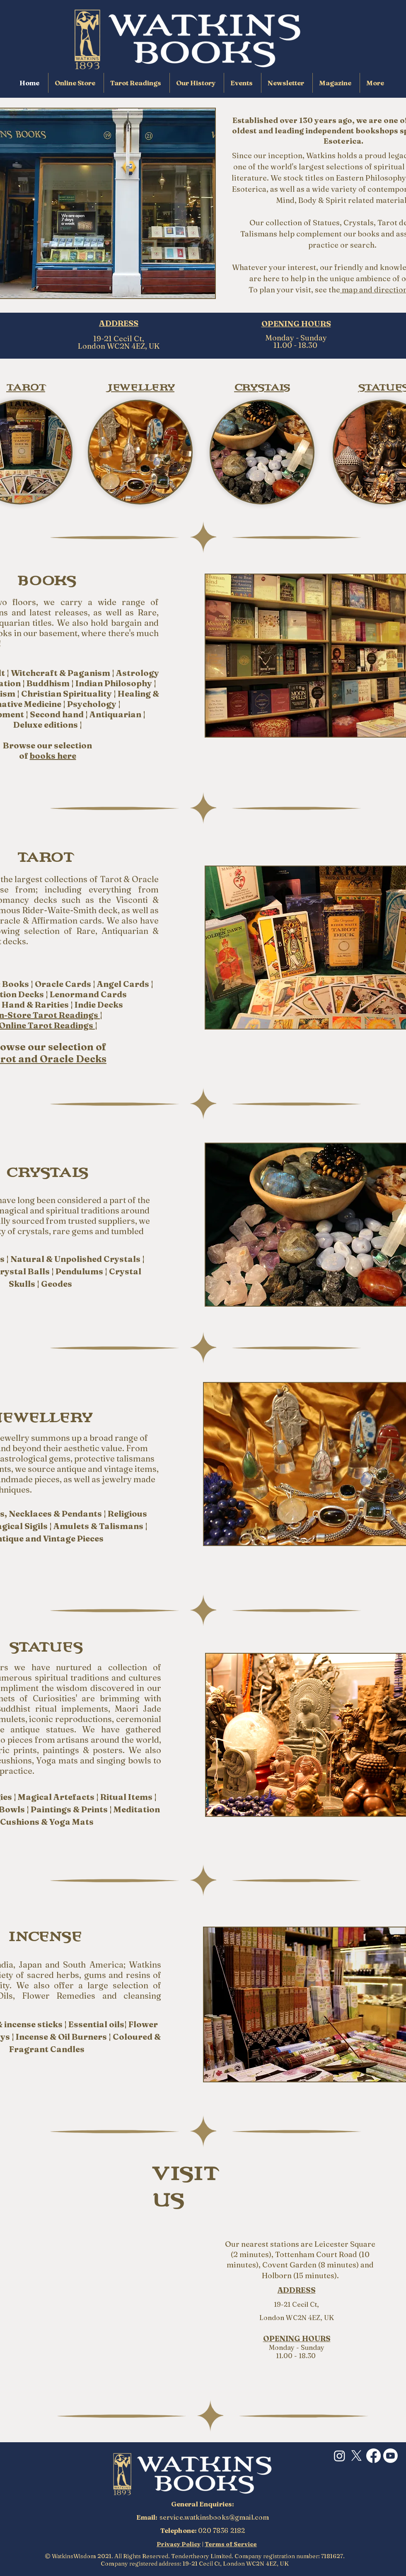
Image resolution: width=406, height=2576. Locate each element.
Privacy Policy (179, 2544)
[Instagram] (339, 2455)
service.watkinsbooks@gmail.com (214, 2517)
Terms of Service (231, 2544)
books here (53, 755)
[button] (376, 83)
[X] (356, 2455)
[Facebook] (373, 2455)
